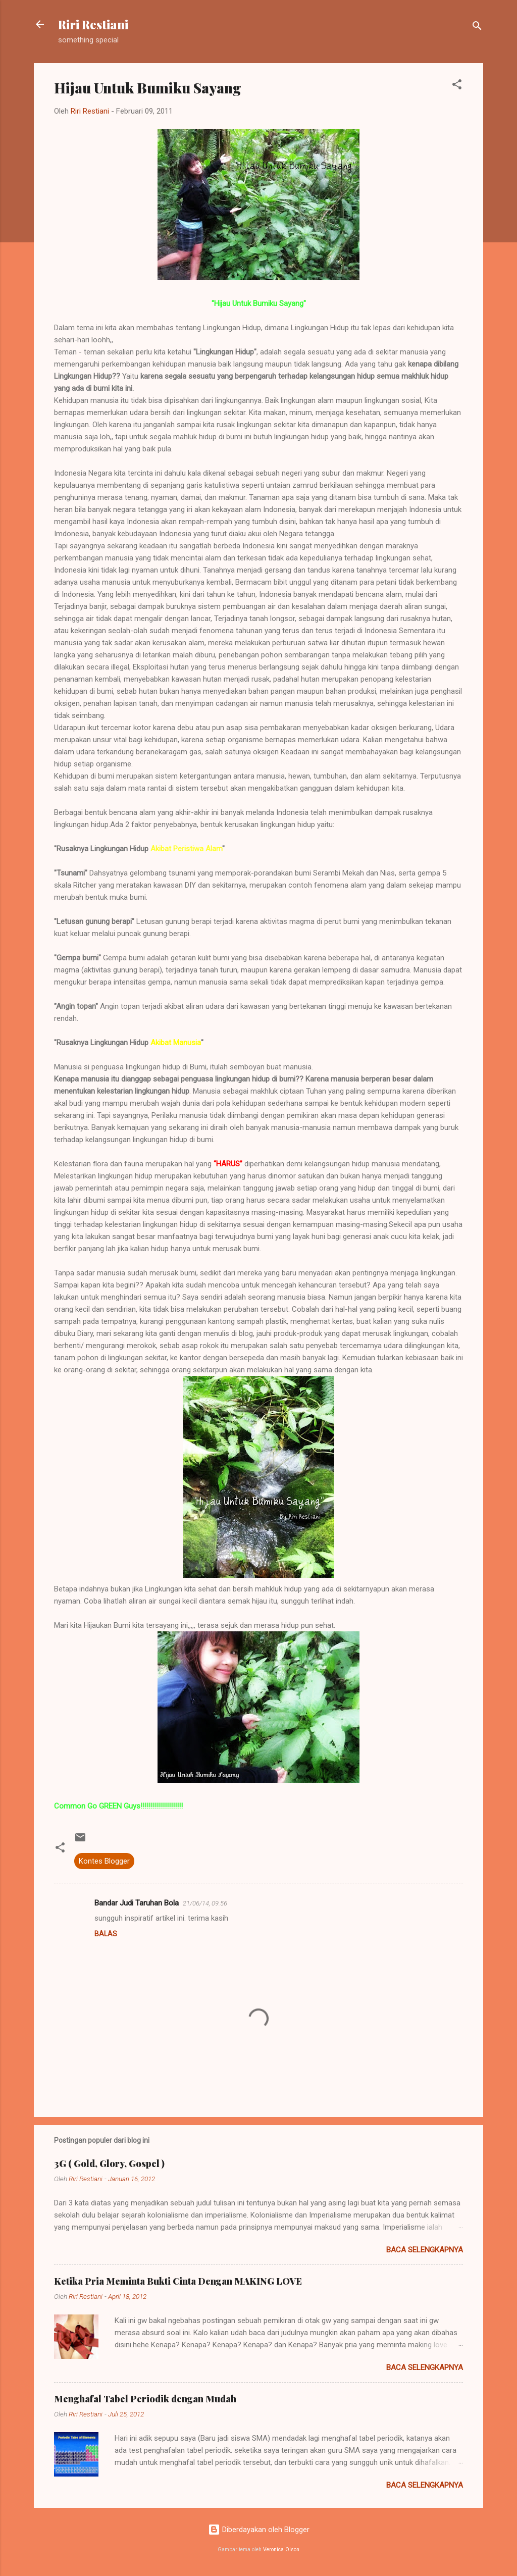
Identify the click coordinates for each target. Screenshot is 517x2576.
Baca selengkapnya (424, 2249)
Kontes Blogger (104, 1861)
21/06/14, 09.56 (205, 1903)
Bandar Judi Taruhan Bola (136, 1903)
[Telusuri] (477, 27)
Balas (105, 1934)
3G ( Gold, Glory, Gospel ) (109, 2163)
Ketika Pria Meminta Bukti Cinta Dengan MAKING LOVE (178, 2281)
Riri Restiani (93, 24)
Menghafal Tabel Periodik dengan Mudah (145, 2399)
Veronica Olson (281, 2549)
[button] (457, 86)
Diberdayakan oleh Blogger (258, 2529)
